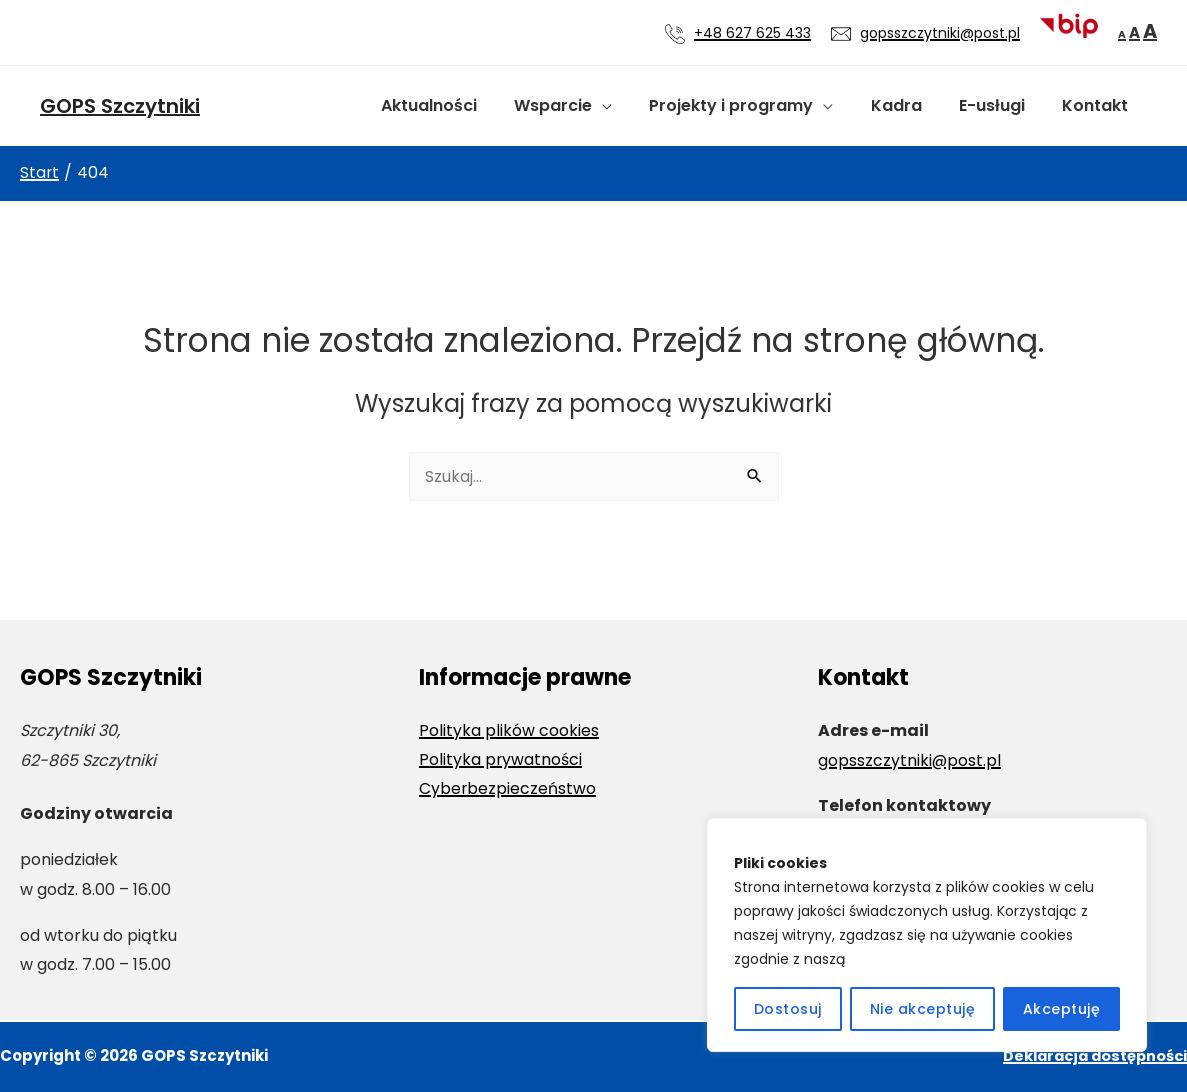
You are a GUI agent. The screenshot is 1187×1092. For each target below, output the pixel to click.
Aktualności (458, 105)
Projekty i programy (750, 105)
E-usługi (1000, 105)
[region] (927, 935)
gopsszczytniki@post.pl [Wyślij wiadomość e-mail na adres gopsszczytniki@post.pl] (940, 33)
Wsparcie (577, 105)
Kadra (909, 105)
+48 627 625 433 (752, 33)
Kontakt (1098, 105)
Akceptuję (1062, 1009)
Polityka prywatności (501, 760)
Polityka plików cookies (509, 730)
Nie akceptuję (923, 1009)
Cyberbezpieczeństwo (508, 789)
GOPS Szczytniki (120, 106)
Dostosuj (788, 1009)
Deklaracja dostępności (1091, 1055)
